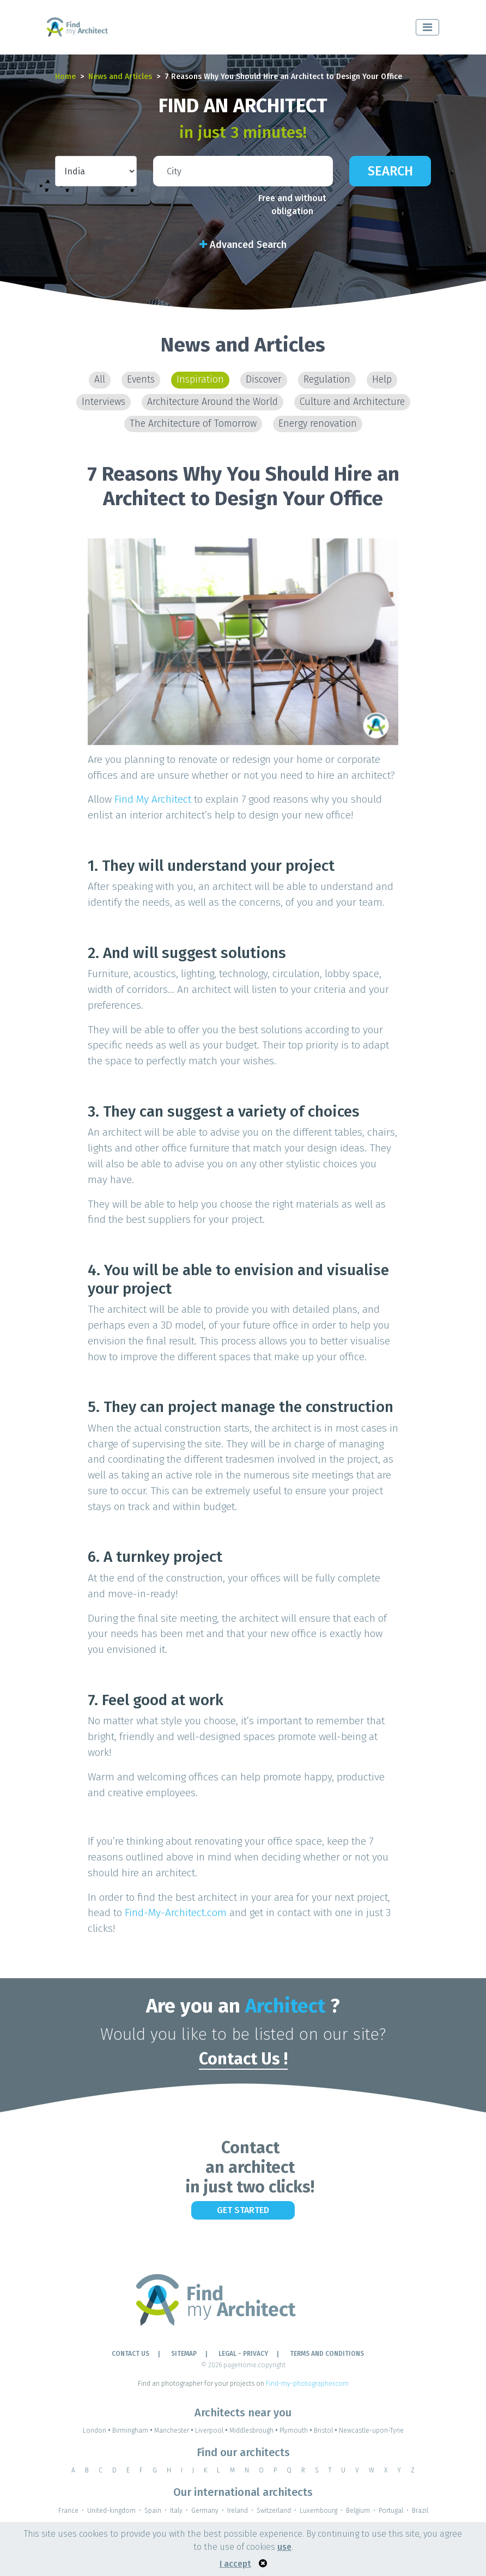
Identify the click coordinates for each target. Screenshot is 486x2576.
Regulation (326, 379)
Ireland (237, 2510)
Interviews (103, 402)
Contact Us (130, 2353)
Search (390, 171)
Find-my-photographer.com (307, 2383)
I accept (235, 2564)
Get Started (243, 2210)
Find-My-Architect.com (176, 1912)
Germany (204, 2510)
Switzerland (274, 2510)
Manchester (174, 2430)
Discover (264, 379)
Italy (176, 2510)
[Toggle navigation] (427, 27)
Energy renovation (317, 423)
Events (141, 379)
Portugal (391, 2510)
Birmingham (133, 2430)
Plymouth (297, 2430)
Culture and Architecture (352, 402)
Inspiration (200, 379)
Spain (152, 2510)
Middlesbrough (254, 2430)
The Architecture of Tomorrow (193, 423)
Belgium (358, 2510)
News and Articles (120, 76)
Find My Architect (152, 799)
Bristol (326, 2430)
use (284, 2547)
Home (65, 76)
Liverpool (212, 2430)
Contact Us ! (243, 2059)
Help (382, 379)
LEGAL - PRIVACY (243, 2353)
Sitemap (184, 2353)
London (97, 2430)
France (68, 2510)
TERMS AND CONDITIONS (327, 2353)
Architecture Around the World (212, 402)
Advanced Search (243, 245)
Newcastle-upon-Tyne (371, 2430)
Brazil (420, 2510)
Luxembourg (318, 2510)
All (99, 379)
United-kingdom (111, 2510)
